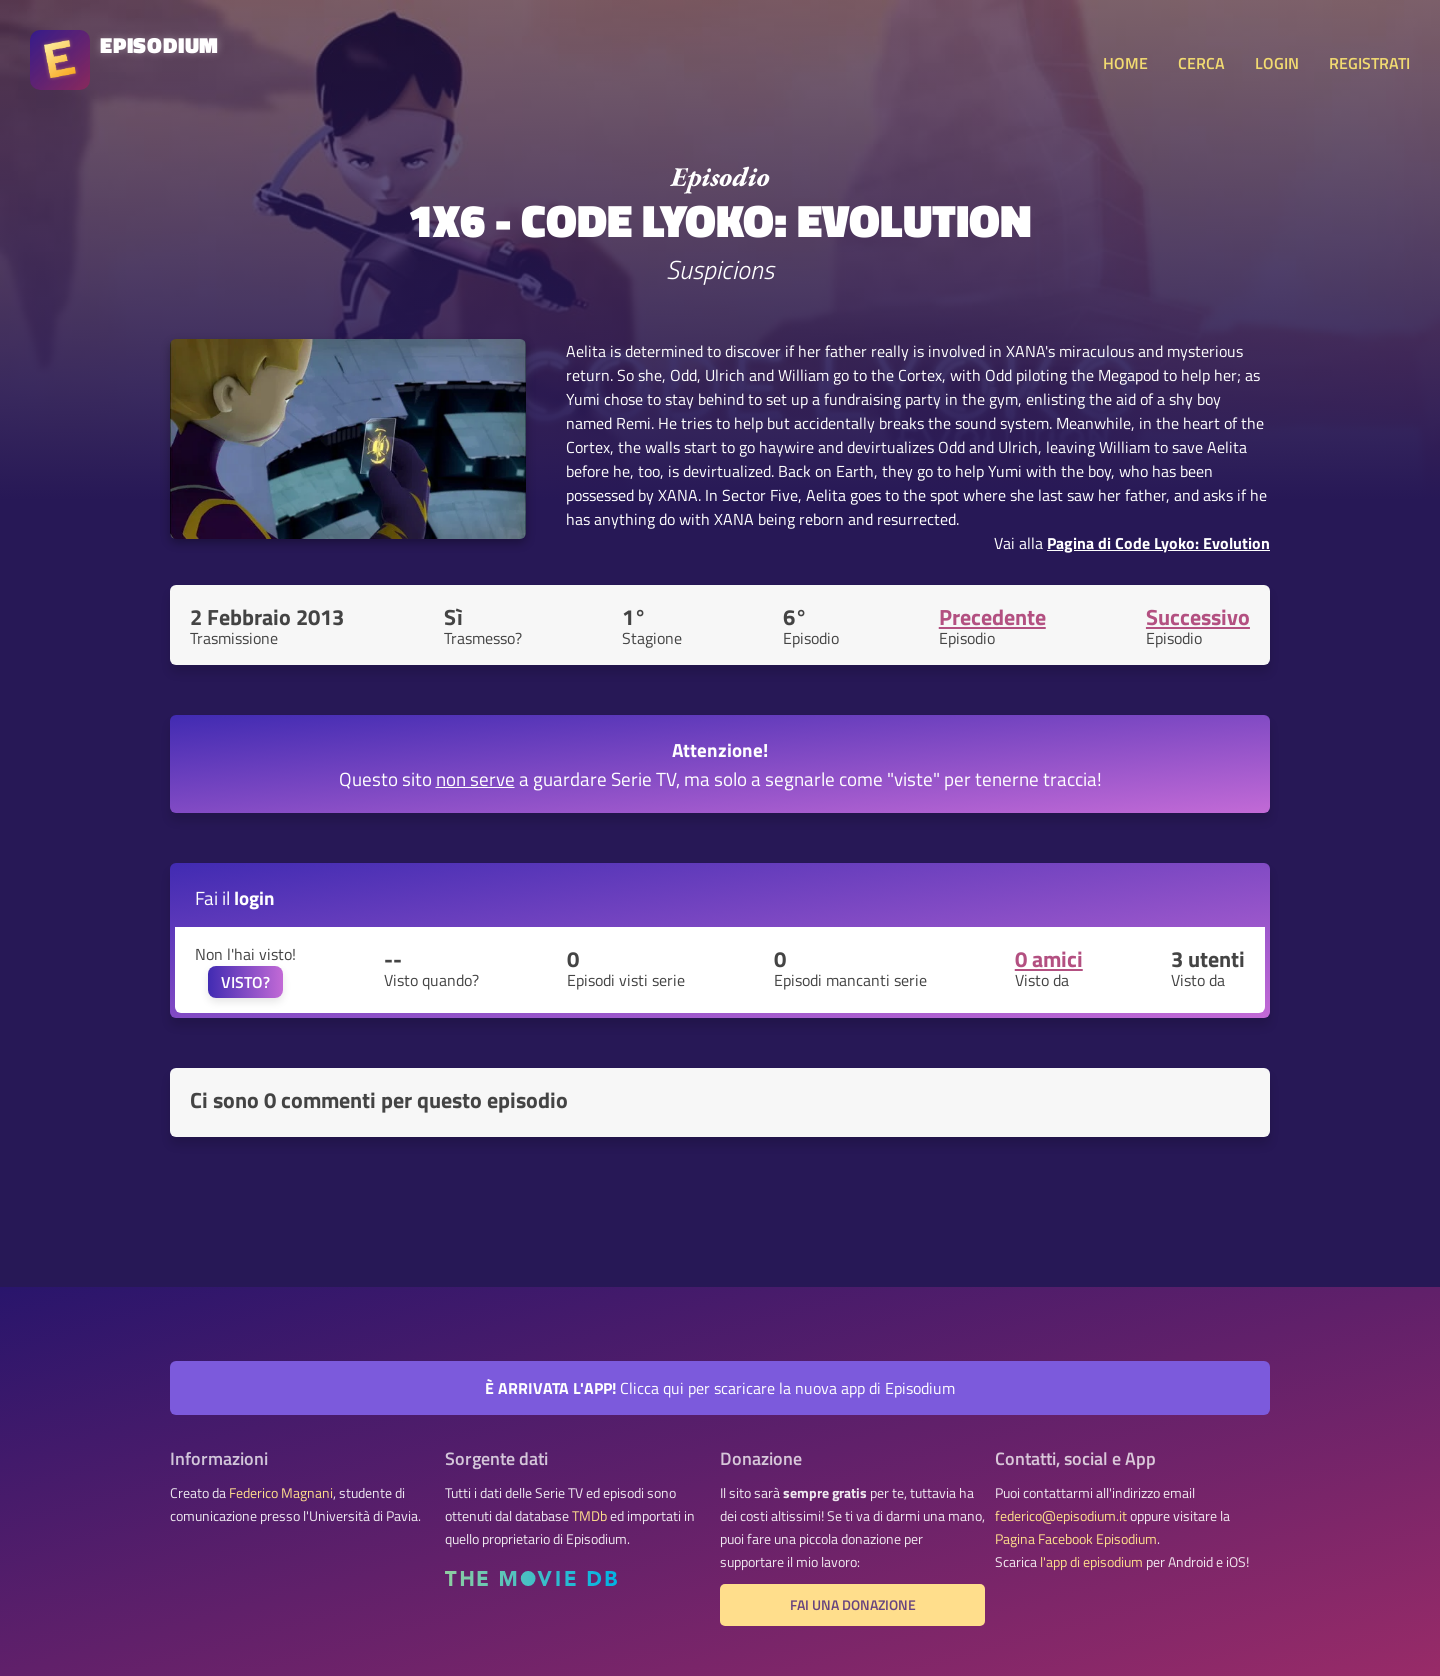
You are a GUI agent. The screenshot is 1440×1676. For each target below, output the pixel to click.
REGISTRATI (1369, 63)
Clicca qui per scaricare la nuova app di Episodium (720, 1388)
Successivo (1198, 617)
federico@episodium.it (1061, 1516)
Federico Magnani (281, 1493)
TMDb (589, 1516)
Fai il (235, 897)
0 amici (1049, 959)
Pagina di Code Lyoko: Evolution (1158, 543)
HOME (1125, 63)
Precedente (992, 617)
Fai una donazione (853, 1605)
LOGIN (1277, 63)
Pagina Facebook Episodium (1076, 1539)
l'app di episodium (1091, 1562)
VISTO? (245, 982)
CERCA (1201, 63)
